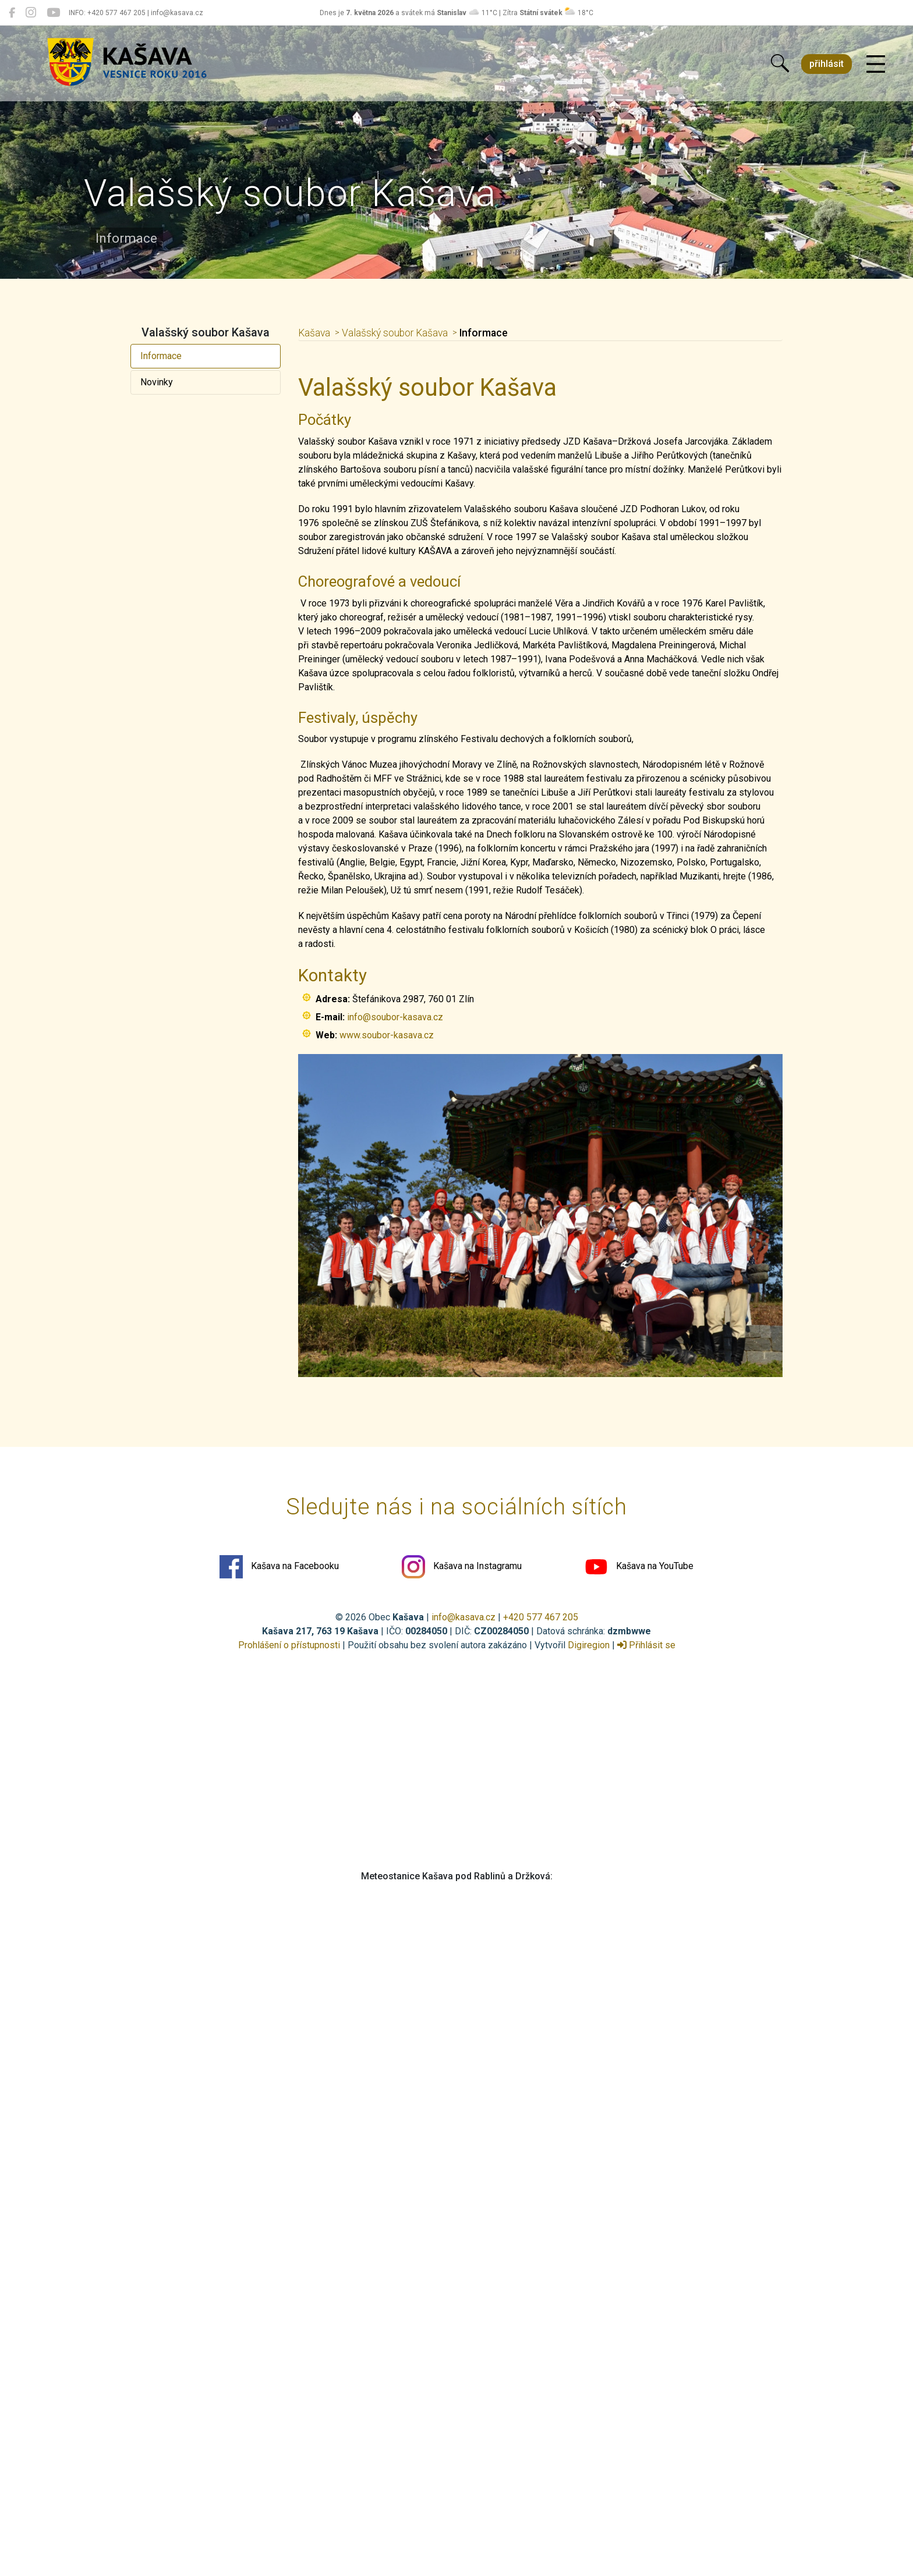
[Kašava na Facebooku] (12, 13)
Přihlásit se (646, 1645)
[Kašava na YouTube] (53, 13)
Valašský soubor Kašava (395, 333)
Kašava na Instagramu (462, 1566)
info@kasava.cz (463, 1617)
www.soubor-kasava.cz (386, 1035)
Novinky (156, 382)
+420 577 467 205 (540, 1617)
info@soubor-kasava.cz (395, 1017)
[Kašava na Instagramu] (31, 13)
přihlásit (826, 63)
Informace (161, 355)
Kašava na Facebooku (279, 1566)
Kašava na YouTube (639, 1566)
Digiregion (589, 1645)
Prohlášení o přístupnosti (289, 1645)
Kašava (314, 333)
